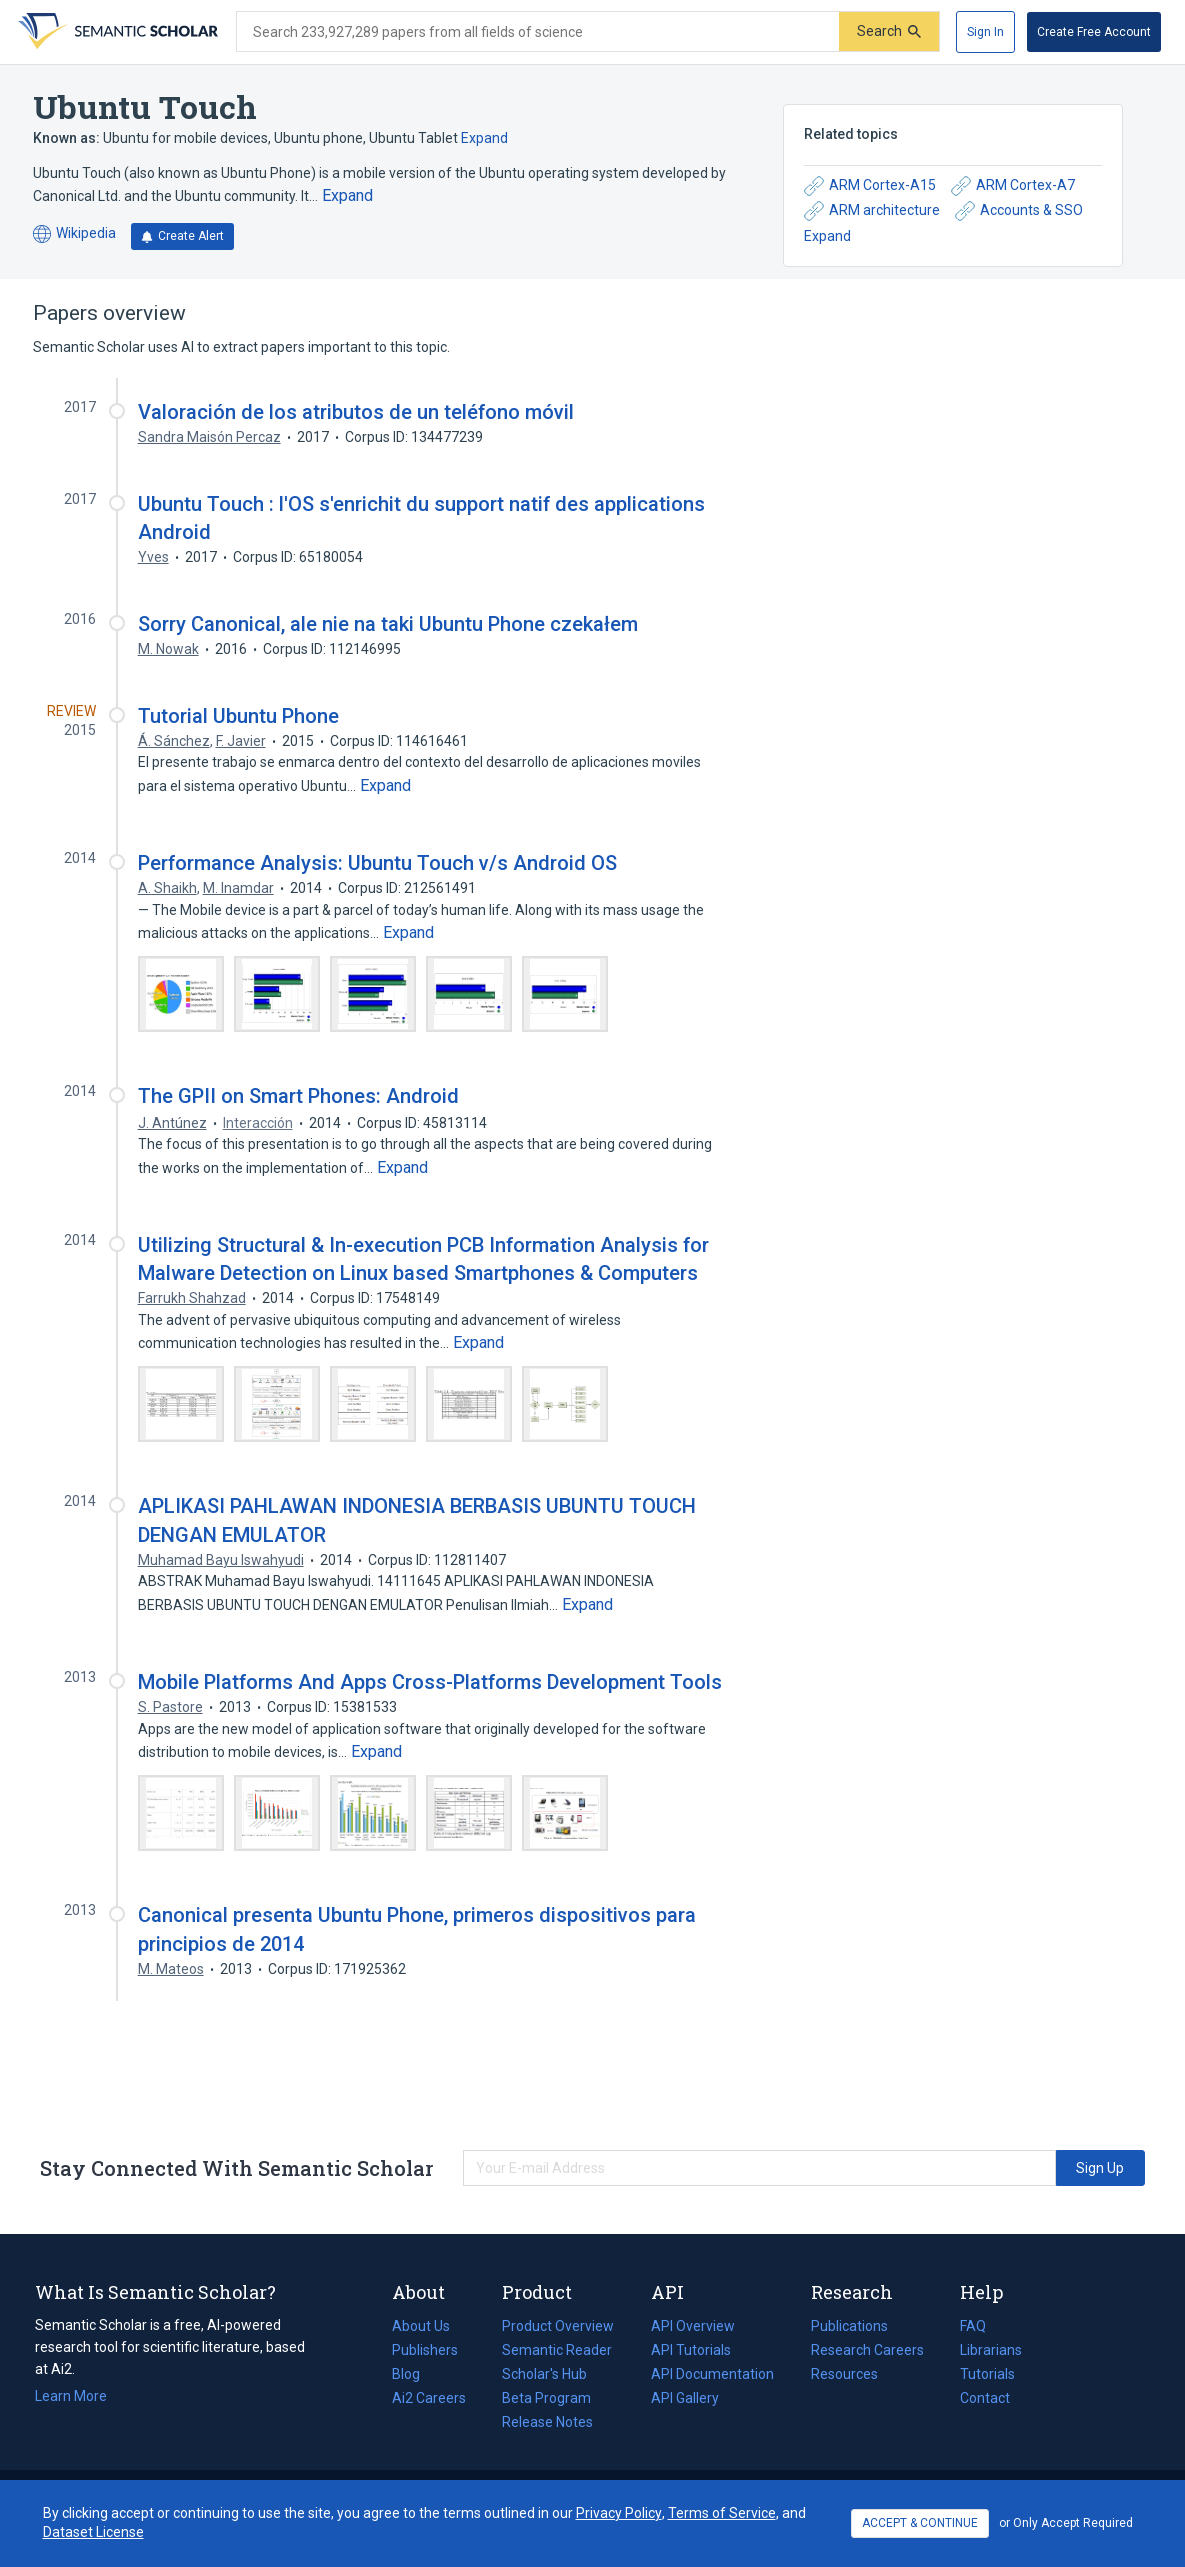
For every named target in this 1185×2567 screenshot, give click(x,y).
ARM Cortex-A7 (1013, 186)
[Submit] (889, 31)
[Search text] (538, 32)
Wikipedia (74, 234)
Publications (849, 2326)
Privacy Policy (619, 2513)
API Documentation (712, 2374)
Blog (414, 2374)
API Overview (693, 2326)
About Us (421, 2326)
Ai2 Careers (429, 2398)
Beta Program (546, 2398)
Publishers (425, 2350)
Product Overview (558, 2326)
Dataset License (93, 2532)
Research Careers (867, 2350)
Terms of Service (722, 2513)
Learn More (71, 2396)
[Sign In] (985, 32)
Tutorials (987, 2374)
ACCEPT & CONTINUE (920, 2523)
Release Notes (547, 2422)
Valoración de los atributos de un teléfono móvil (356, 412)
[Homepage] (116, 32)
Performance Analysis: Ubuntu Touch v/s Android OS (377, 863)
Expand (484, 138)
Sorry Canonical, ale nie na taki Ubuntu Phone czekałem (388, 624)
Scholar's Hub (544, 2374)
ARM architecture (872, 211)
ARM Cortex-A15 (870, 186)
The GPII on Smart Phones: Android (298, 1096)
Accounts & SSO (1019, 211)
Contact (985, 2398)
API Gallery (685, 2398)
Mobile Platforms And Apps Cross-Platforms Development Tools (430, 1682)
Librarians (991, 2350)
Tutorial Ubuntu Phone (238, 716)
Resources (844, 2374)
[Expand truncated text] (347, 196)
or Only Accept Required (1066, 2523)
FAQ (973, 2326)
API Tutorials (691, 2350)
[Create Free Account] (1094, 32)
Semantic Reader (557, 2350)
